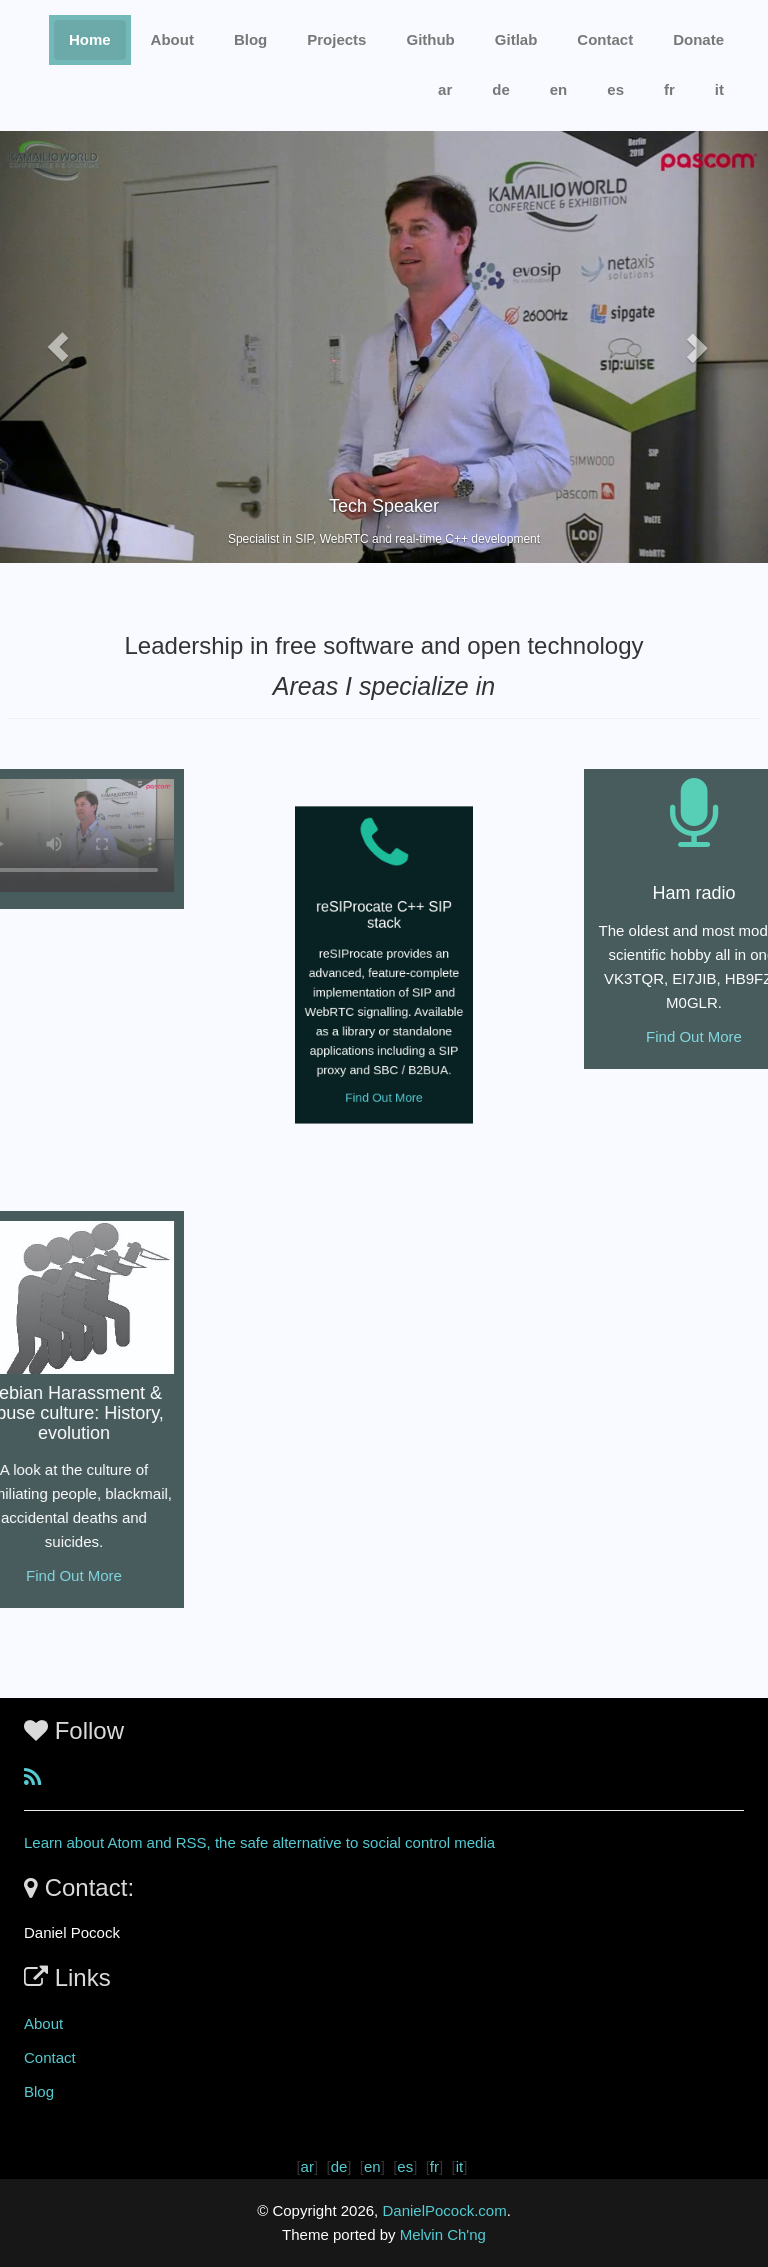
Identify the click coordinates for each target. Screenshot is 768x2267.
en (559, 89)
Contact (50, 2057)
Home (90, 39)
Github (430, 39)
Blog (250, 39)
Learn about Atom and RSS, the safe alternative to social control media (259, 1842)
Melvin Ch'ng (443, 2234)
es (615, 89)
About (172, 39)
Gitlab (516, 39)
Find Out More (384, 1069)
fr (669, 89)
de (501, 89)
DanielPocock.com (444, 2210)
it (719, 89)
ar (445, 89)
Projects (336, 39)
